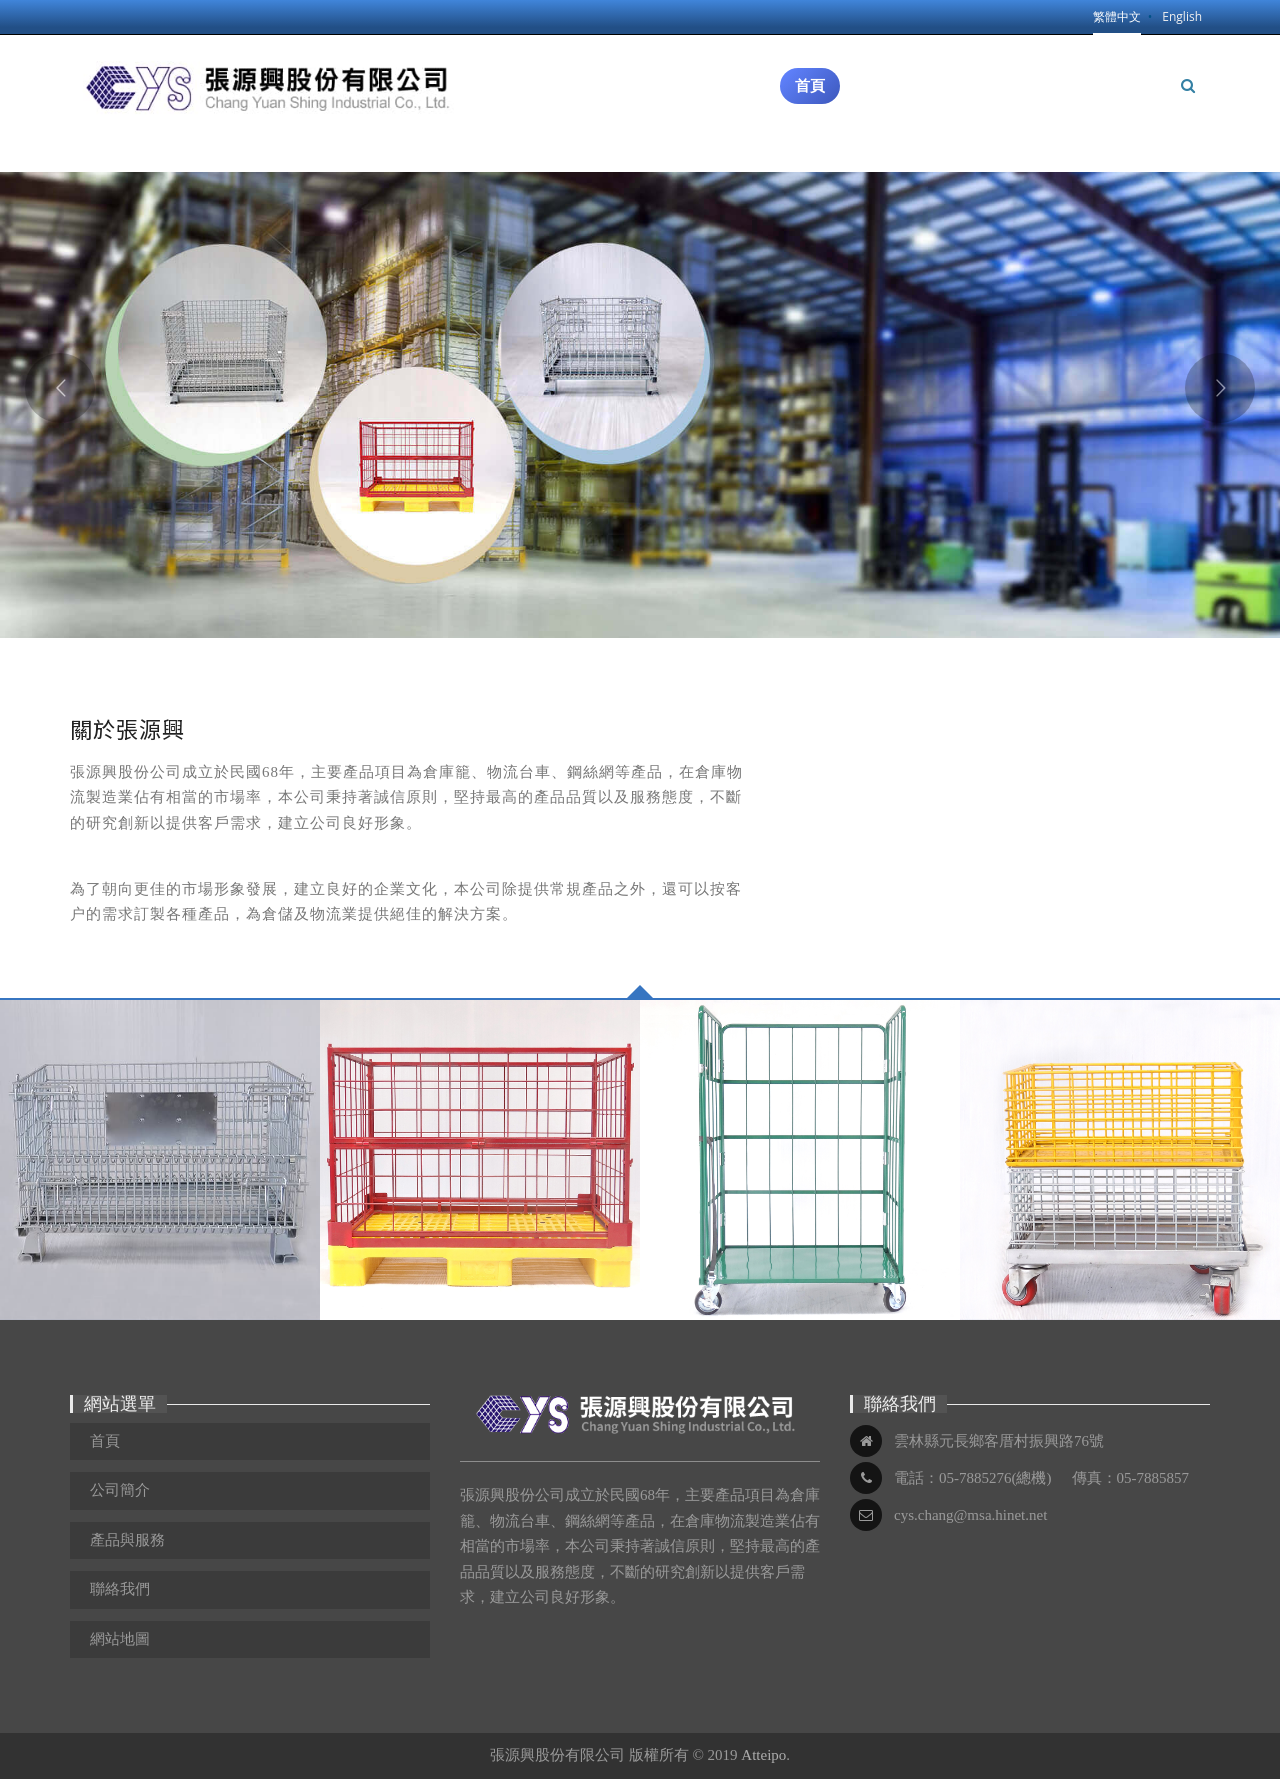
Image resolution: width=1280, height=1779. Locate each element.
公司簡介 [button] (895, 79)
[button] (1188, 86)
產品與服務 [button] (1011, 54)
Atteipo (763, 1755)
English (1182, 16)
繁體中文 (1117, 16)
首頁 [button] (810, 86)
